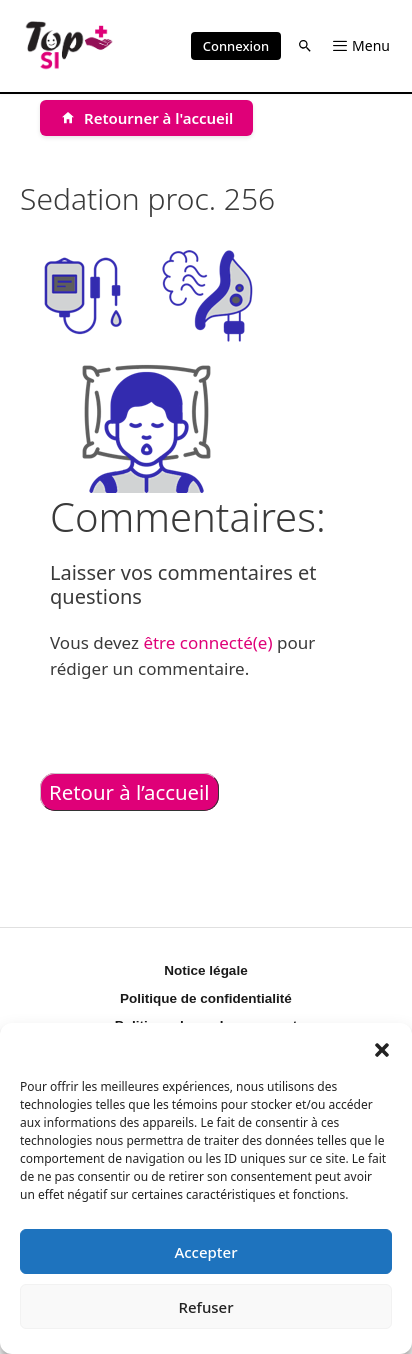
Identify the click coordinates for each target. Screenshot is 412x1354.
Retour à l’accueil (129, 792)
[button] (382, 1048)
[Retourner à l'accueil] (146, 118)
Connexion (236, 46)
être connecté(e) (207, 642)
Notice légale (205, 970)
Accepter (205, 1252)
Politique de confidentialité (206, 998)
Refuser (205, 1307)
